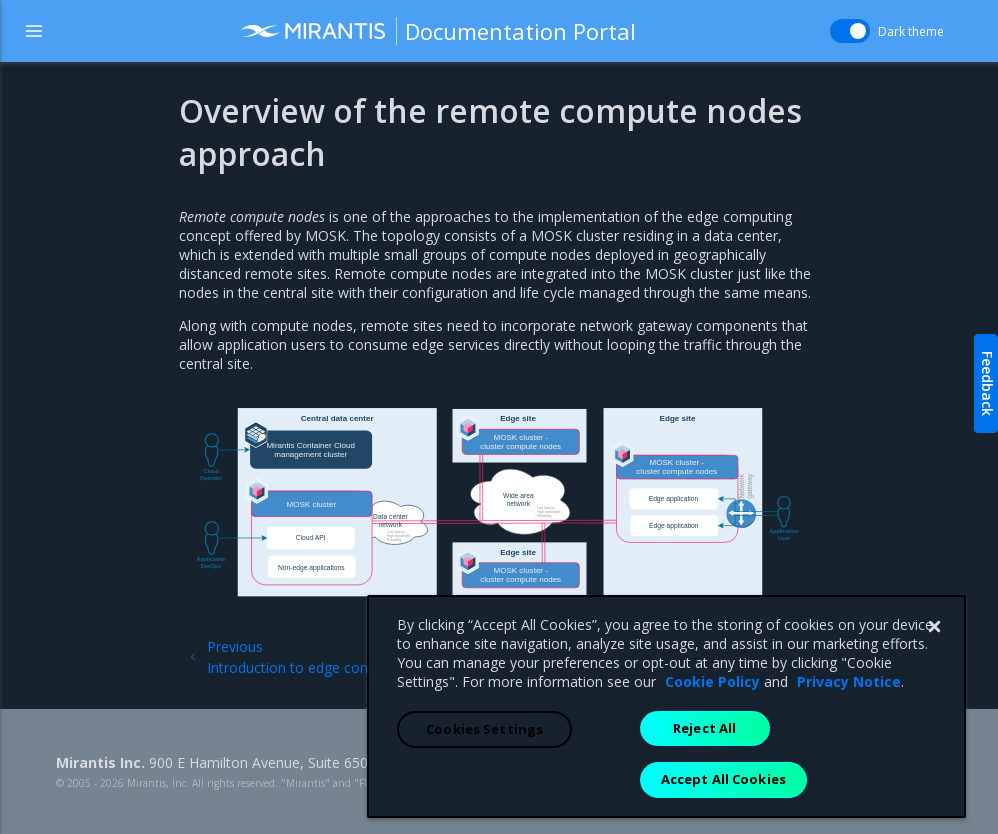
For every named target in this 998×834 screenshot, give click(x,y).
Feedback (987, 383)
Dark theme (911, 31)
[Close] (934, 664)
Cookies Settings (484, 766)
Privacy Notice (849, 718)
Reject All (704, 765)
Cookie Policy (712, 718)
